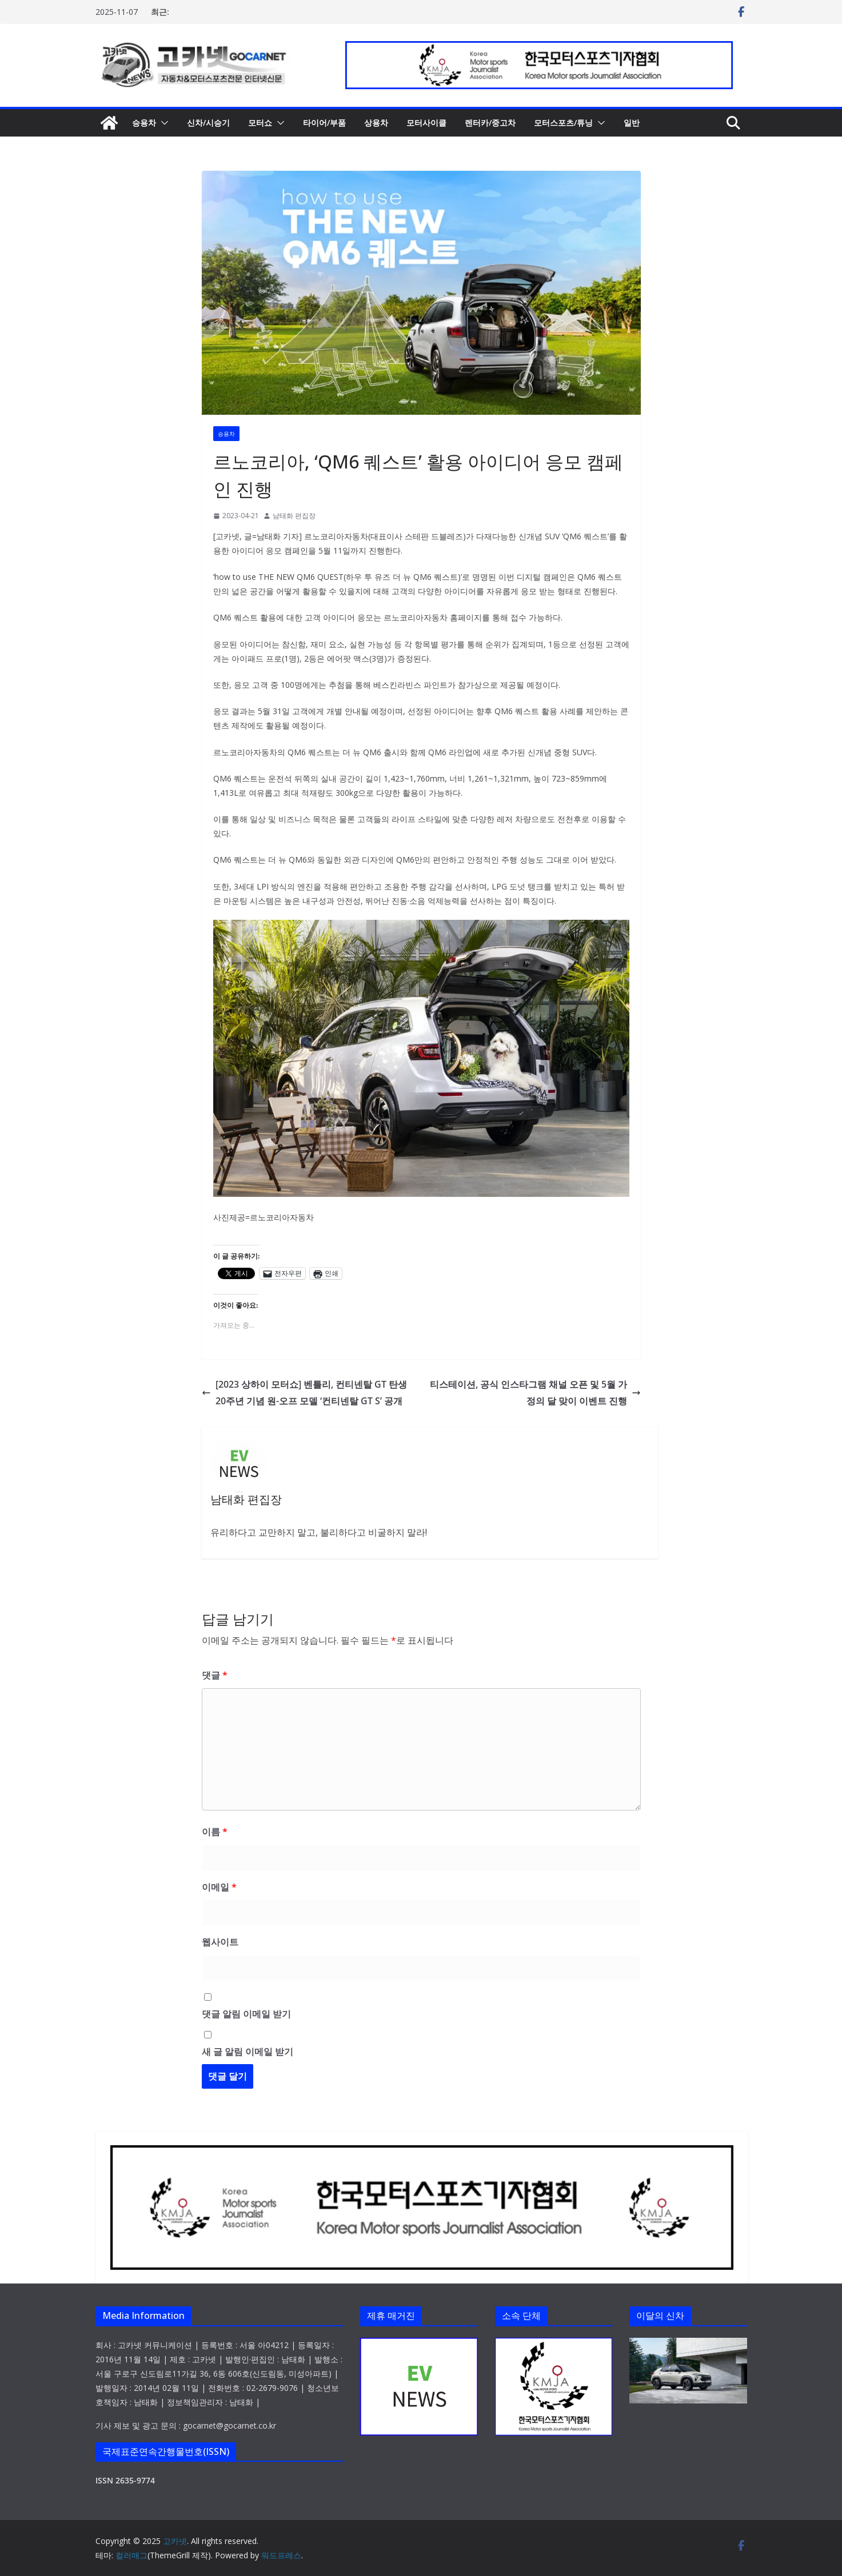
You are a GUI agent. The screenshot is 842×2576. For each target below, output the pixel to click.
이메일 (219, 1887)
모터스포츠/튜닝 (563, 122)
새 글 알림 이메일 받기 (247, 2051)
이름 (215, 1831)
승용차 (144, 122)
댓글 (215, 1675)
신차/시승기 (208, 122)
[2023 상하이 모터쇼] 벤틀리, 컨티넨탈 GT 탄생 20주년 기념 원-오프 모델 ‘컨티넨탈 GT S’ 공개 (304, 1392)
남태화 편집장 (294, 515)
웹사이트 (220, 1942)
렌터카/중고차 (490, 122)
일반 (632, 122)
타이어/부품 (324, 122)
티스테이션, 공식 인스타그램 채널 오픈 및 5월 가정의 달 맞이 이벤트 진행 (535, 1392)
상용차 (376, 122)
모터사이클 (426, 122)
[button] (162, 123)
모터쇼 (260, 122)
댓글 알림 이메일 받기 (246, 2014)
